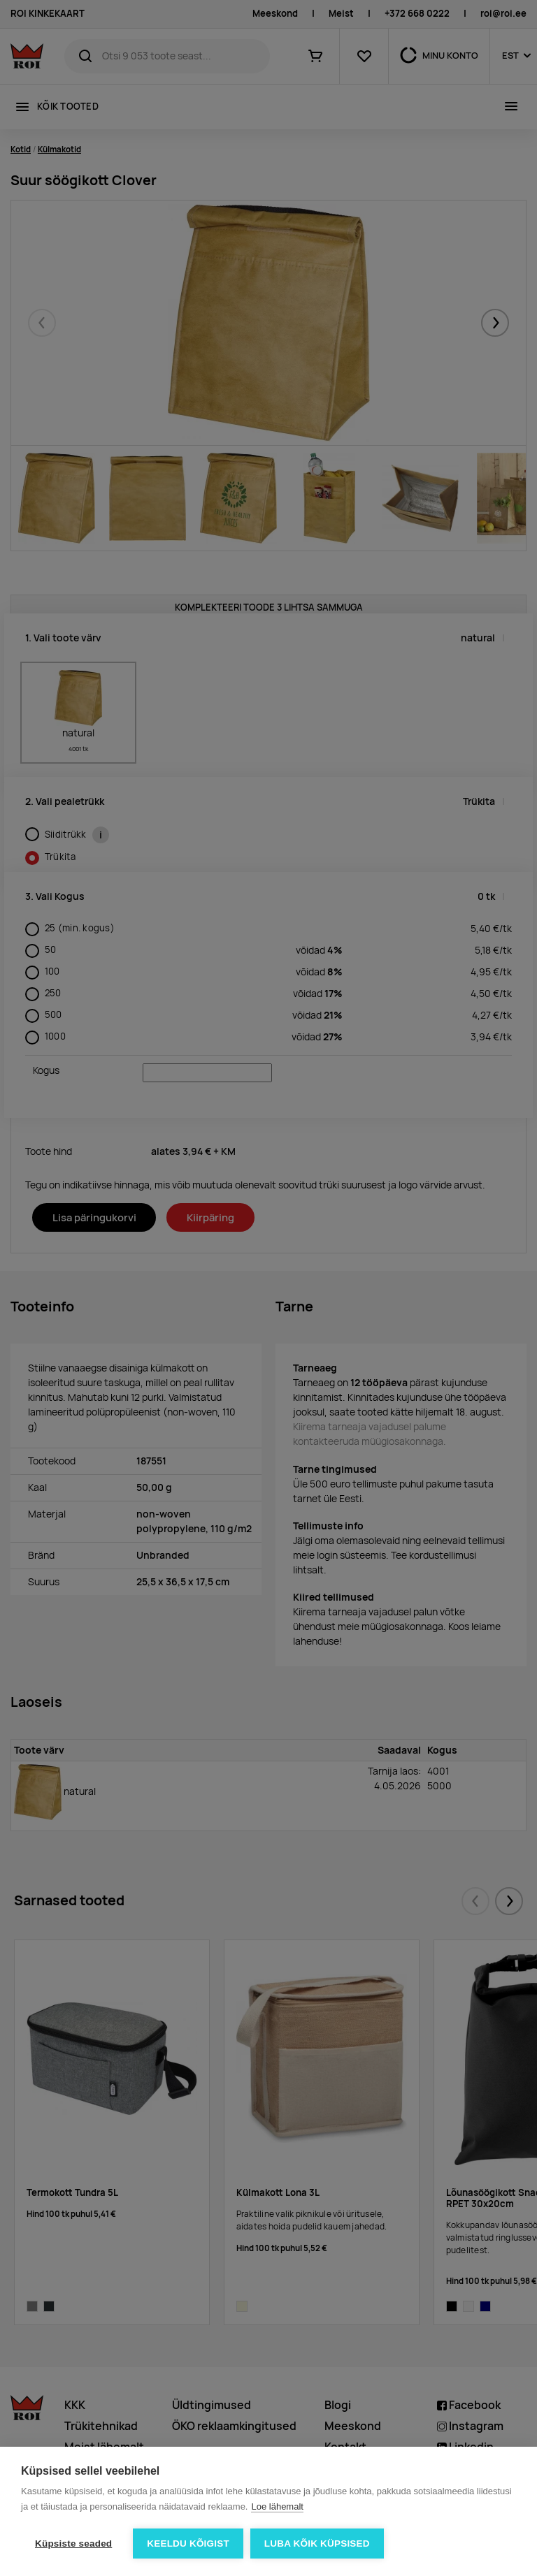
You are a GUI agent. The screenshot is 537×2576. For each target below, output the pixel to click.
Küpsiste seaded (73, 2543)
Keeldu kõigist (188, 2543)
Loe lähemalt (277, 2506)
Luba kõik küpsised (317, 2543)
